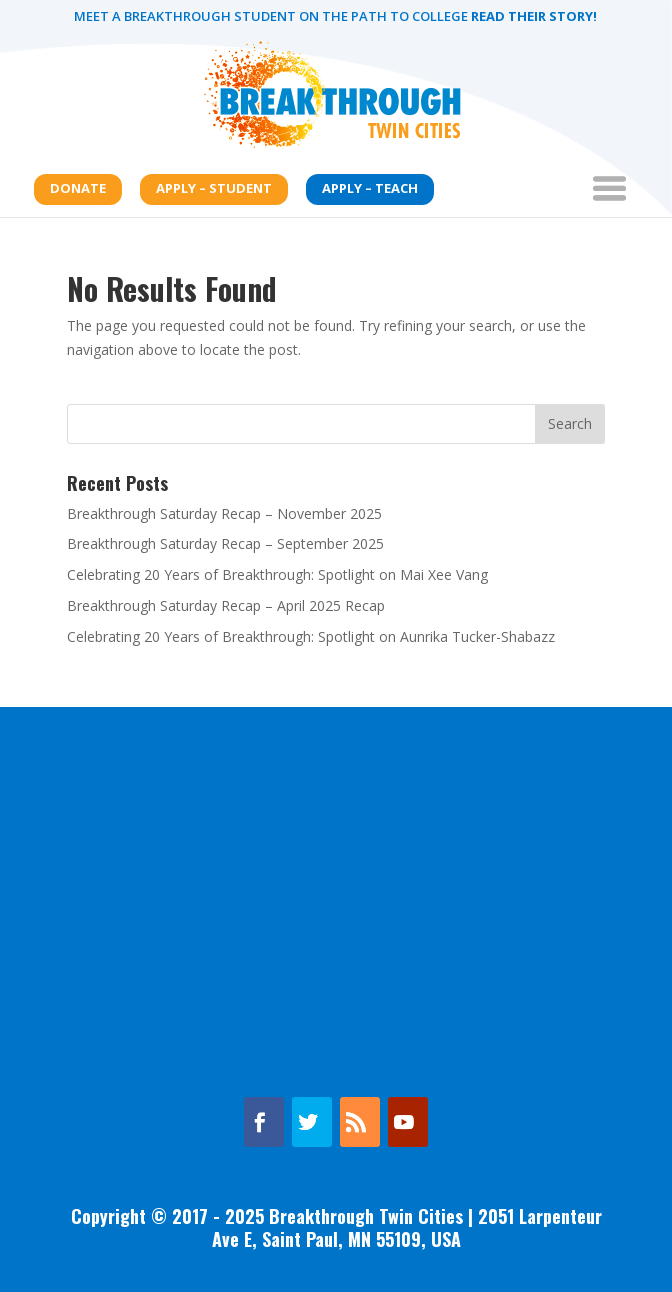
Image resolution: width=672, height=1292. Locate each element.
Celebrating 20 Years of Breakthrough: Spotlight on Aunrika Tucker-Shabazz (311, 636)
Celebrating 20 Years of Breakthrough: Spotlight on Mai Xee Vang (277, 574)
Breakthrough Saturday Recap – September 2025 (225, 543)
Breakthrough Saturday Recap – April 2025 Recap (226, 605)
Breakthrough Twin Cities (366, 1216)
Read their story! (532, 16)
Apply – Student (214, 188)
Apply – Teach (370, 188)
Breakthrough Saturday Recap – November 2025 (224, 513)
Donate (78, 188)
